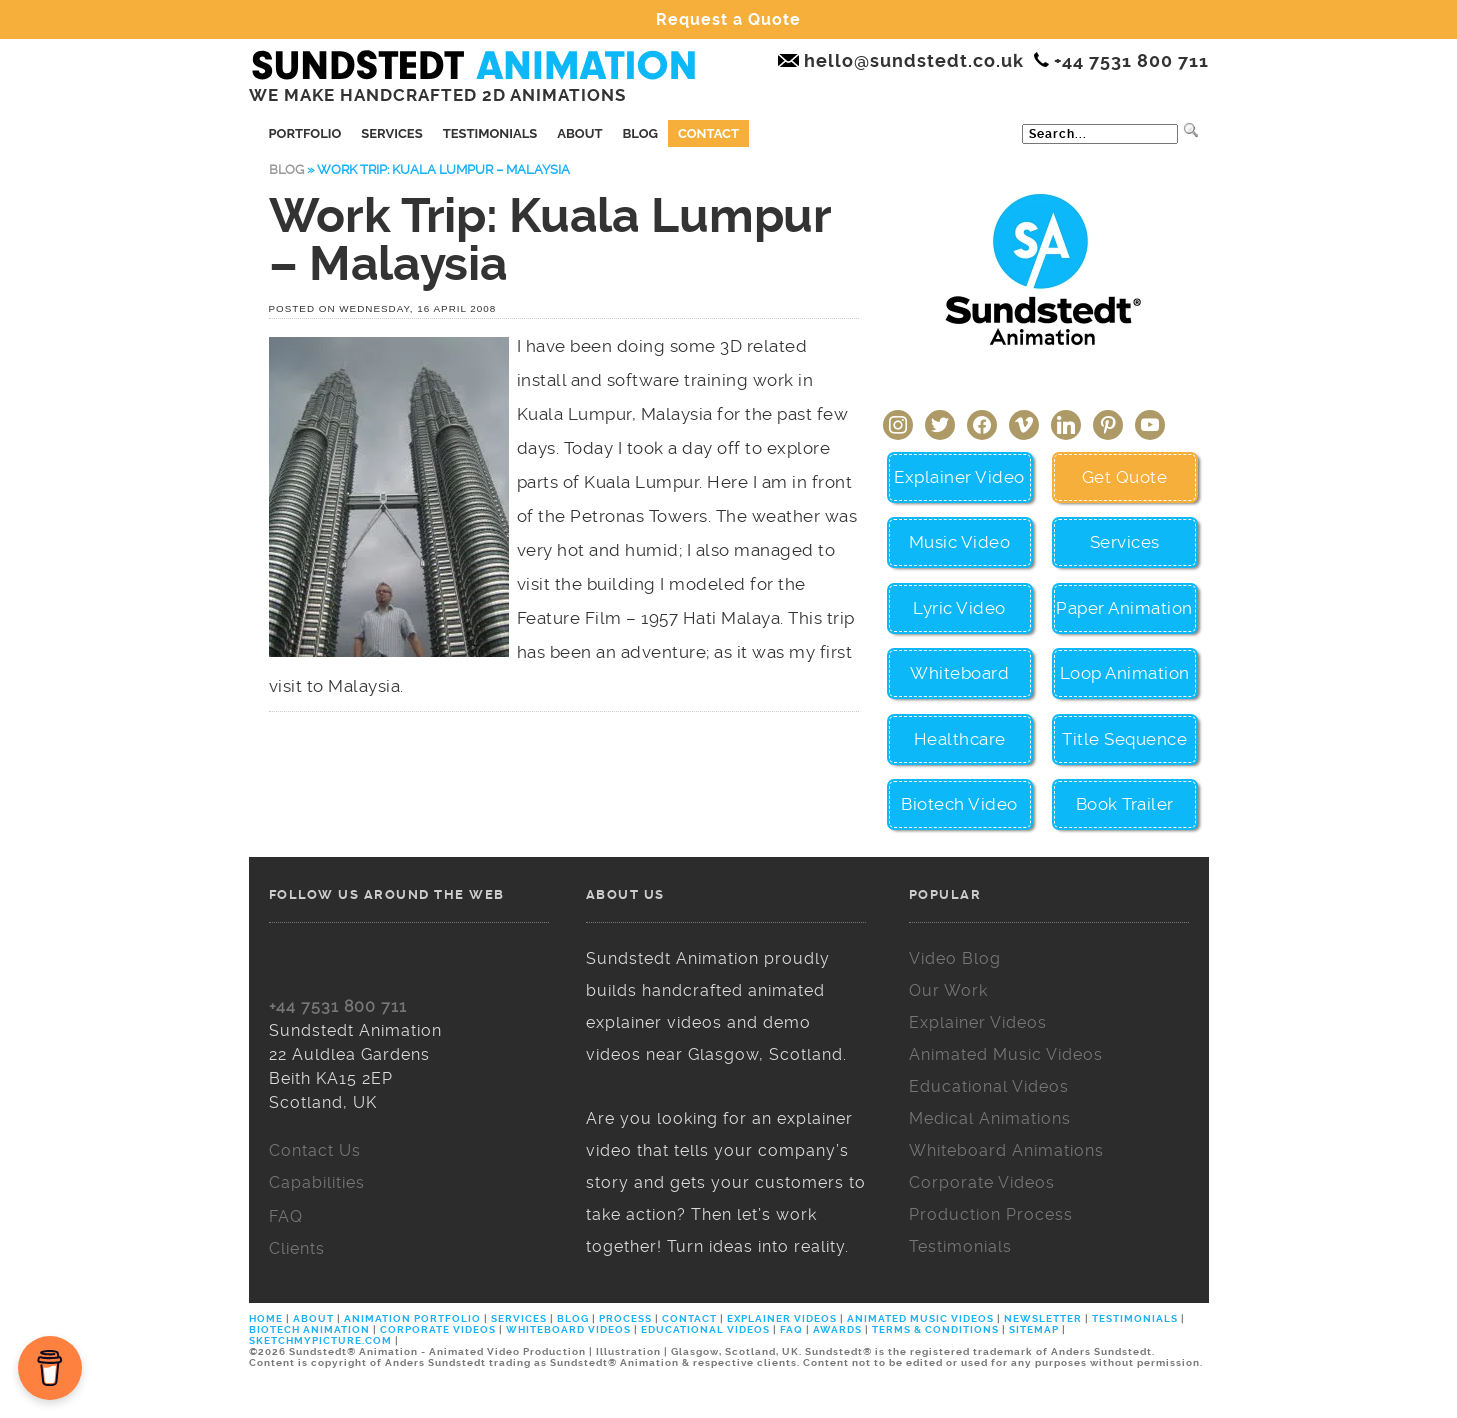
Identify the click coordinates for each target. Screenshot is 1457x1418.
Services (391, 133)
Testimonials (490, 133)
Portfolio (305, 133)
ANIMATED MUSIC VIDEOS (920, 1318)
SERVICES (519, 1318)
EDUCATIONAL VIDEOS (705, 1329)
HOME (267, 1318)
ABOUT (313, 1318)
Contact (708, 133)
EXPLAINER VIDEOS (782, 1318)
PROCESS (625, 1318)
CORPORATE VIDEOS (438, 1329)
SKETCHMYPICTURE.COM (322, 1340)
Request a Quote (728, 19)
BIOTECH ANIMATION (311, 1329)
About (579, 133)
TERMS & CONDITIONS (935, 1329)
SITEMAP (1034, 1329)
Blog (639, 133)
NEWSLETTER (1043, 1318)
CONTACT (689, 1318)
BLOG (573, 1318)
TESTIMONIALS (1135, 1318)
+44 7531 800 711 (338, 1006)
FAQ (791, 1329)
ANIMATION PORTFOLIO (414, 1318)
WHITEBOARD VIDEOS (568, 1329)
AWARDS (837, 1329)
